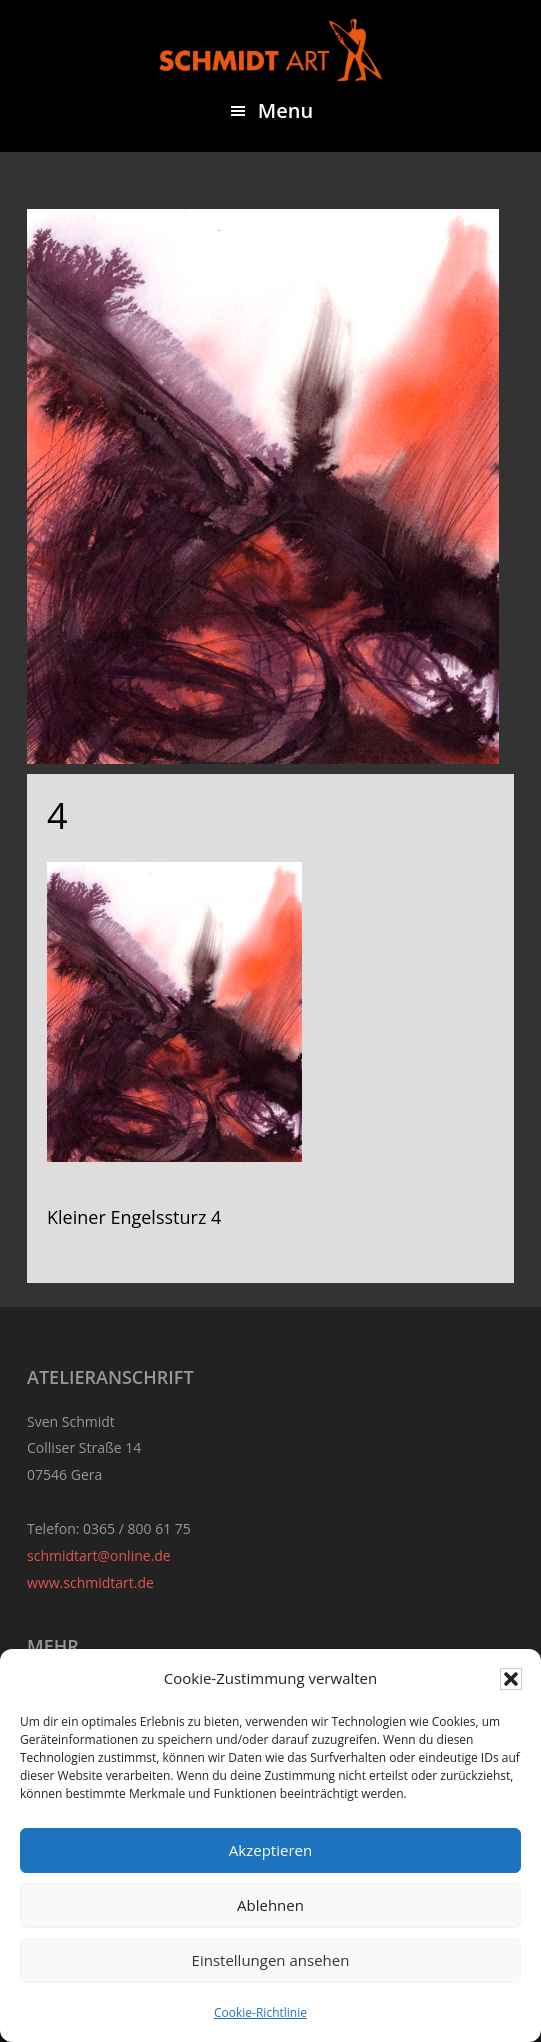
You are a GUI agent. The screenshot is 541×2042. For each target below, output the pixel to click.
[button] (511, 1679)
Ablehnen (270, 1905)
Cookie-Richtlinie (260, 2012)
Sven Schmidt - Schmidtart (271, 50)
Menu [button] (285, 110)
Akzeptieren (270, 1850)
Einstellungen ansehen (271, 1960)
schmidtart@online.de (99, 1555)
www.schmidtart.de (90, 1582)
